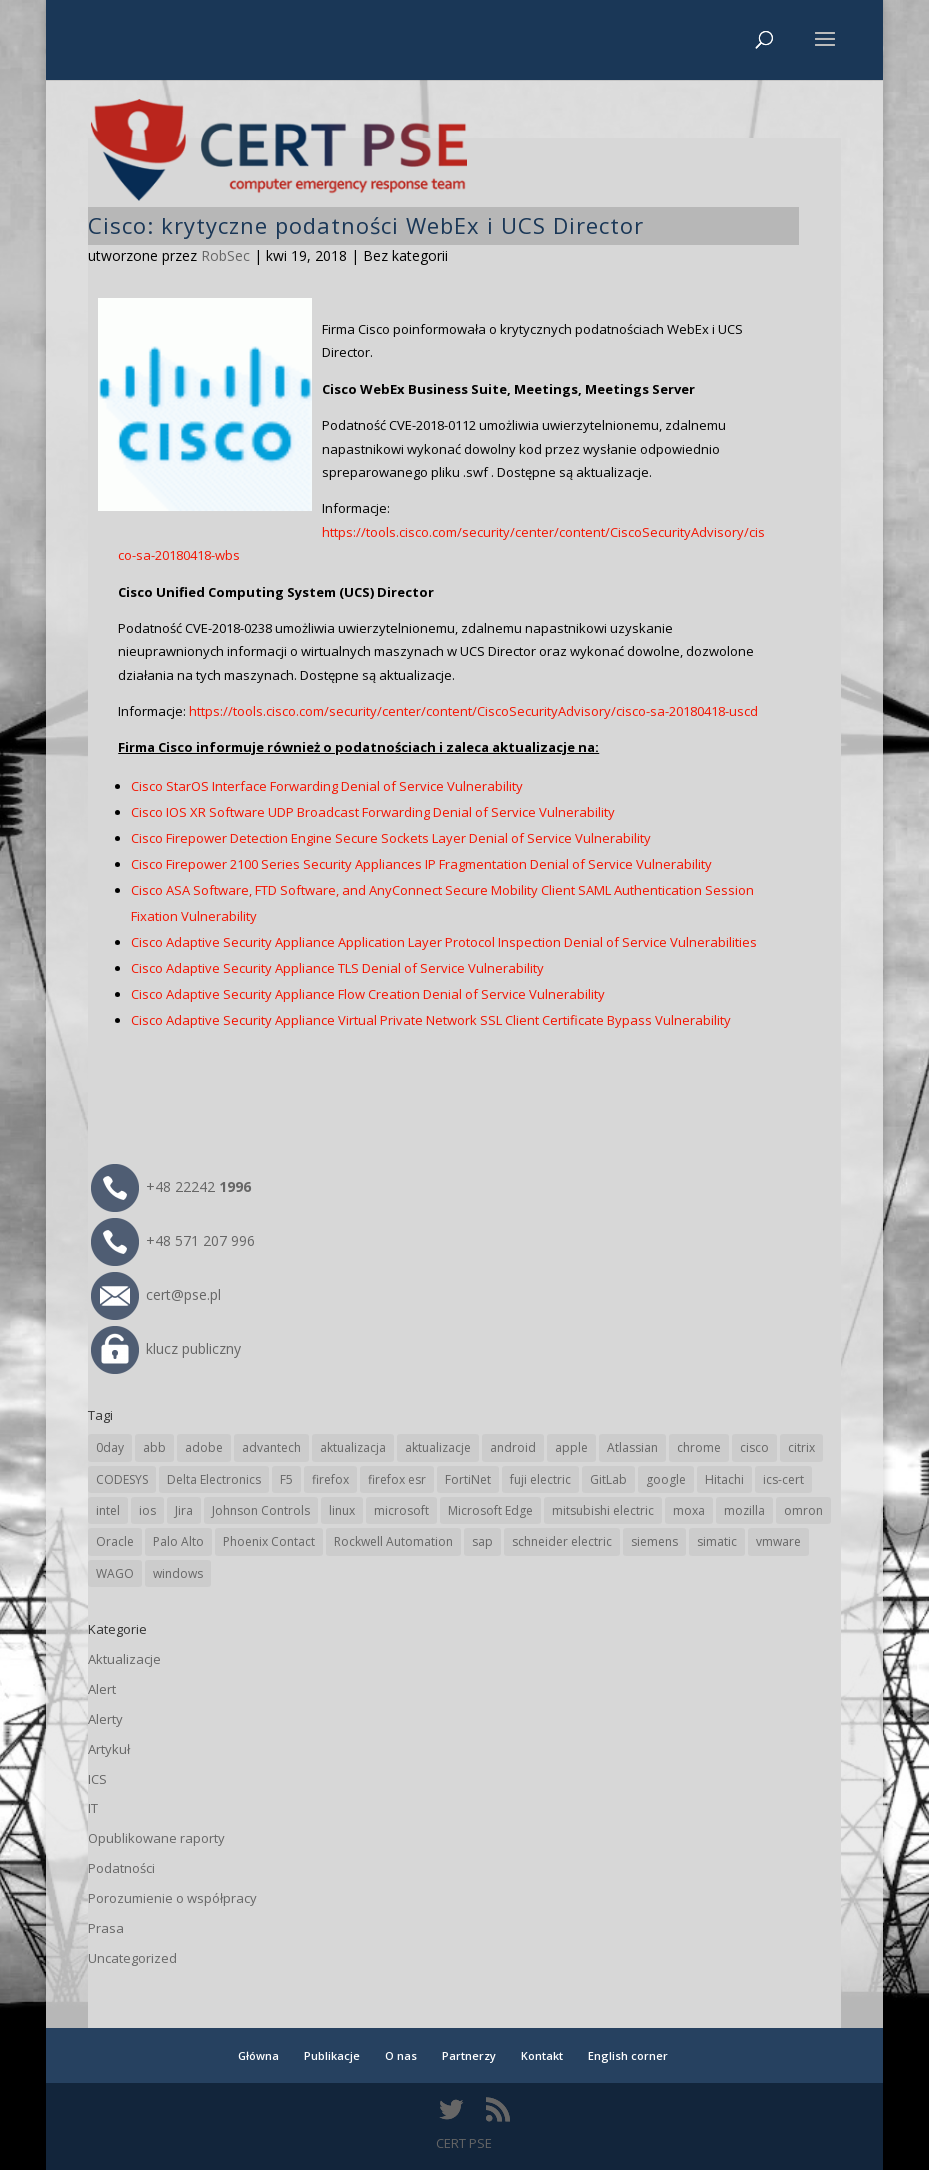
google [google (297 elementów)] (666, 1479)
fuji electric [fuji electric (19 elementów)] (540, 1479)
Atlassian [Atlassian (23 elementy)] (632, 1447)
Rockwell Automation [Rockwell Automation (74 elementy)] (393, 1541)
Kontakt (542, 2055)
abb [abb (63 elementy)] (154, 1447)
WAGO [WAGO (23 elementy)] (115, 1573)
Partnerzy (469, 2055)
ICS (97, 1779)
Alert (102, 1689)
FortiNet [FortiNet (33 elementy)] (468, 1479)
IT (93, 1808)
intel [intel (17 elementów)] (108, 1510)
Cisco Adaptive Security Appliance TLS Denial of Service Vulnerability (337, 968)
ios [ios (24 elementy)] (147, 1510)
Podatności (121, 1868)
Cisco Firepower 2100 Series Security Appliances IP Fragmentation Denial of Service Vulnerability (421, 864)
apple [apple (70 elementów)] (571, 1447)
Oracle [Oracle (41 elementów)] (115, 1541)
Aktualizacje (124, 1659)
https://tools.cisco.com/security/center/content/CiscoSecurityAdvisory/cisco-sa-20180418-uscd (473, 711)
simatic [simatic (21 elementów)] (717, 1541)
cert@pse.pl (156, 1294)
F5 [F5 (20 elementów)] (286, 1479)
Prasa (106, 1928)
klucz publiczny (166, 1348)
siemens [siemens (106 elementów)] (654, 1541)
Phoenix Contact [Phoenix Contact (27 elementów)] (269, 1541)
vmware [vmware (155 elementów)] (778, 1541)
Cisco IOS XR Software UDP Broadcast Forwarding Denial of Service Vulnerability (373, 812)
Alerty (105, 1719)
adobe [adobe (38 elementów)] (204, 1447)
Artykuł (109, 1749)
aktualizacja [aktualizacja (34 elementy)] (353, 1447)
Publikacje (332, 2055)
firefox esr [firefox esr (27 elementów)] (397, 1479)
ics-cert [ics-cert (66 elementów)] (783, 1479)
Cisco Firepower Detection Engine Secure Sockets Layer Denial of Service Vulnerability (391, 838)
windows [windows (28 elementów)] (178, 1573)
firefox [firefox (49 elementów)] (330, 1479)
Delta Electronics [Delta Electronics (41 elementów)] (214, 1479)
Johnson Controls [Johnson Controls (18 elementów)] (261, 1510)
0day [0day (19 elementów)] (110, 1447)
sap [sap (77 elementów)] (482, 1541)
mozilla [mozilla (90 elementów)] (744, 1510)
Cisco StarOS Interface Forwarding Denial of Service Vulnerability (327, 786)
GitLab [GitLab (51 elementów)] (608, 1479)
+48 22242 (171, 1186)
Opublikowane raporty (156, 1838)
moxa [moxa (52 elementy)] (689, 1510)
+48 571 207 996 (173, 1240)
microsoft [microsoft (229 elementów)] (401, 1510)
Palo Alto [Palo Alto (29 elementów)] (178, 1541)
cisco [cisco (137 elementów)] (754, 1447)
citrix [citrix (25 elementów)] (801, 1447)
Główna (258, 2055)
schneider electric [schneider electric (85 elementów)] (562, 1541)
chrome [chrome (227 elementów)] (699, 1447)
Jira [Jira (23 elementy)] (184, 1510)
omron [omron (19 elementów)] (803, 1510)
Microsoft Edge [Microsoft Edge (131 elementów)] (490, 1510)
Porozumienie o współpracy (172, 1898)
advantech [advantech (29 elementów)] (271, 1447)
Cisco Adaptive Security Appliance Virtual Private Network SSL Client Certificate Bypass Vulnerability (431, 1020)
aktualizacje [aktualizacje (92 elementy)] (438, 1447)
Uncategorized (132, 1958)
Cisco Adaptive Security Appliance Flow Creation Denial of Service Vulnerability (368, 994)
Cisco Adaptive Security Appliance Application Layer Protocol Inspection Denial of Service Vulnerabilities (444, 942)
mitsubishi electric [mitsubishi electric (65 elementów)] (603, 1510)
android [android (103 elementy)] (513, 1447)
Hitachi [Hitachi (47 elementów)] (724, 1479)
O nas (401, 2055)
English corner (628, 2055)
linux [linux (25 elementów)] (342, 1510)
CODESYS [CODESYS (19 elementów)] (122, 1479)
